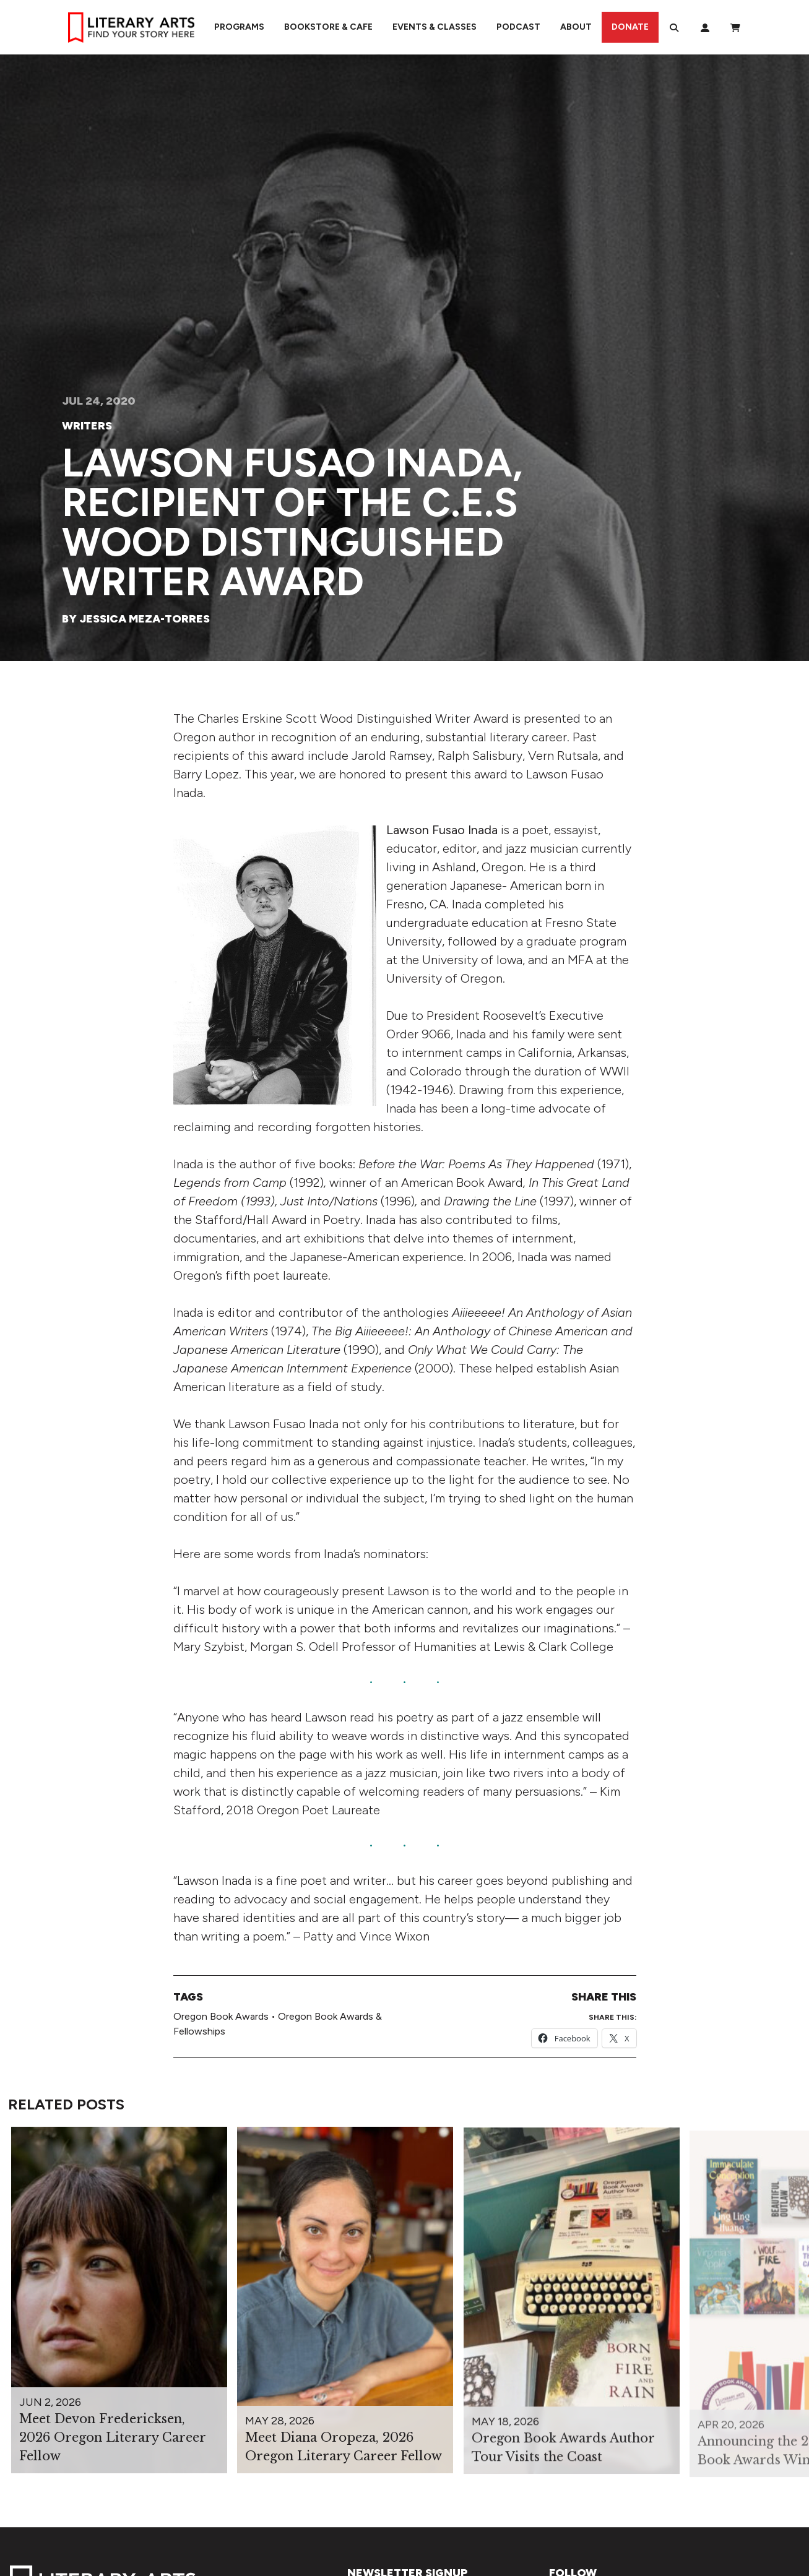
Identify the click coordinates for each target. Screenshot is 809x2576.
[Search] (674, 27)
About (576, 27)
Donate (630, 27)
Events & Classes (434, 27)
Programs (239, 27)
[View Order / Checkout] (735, 27)
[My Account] (705, 27)
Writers (87, 426)
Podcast (518, 27)
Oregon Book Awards (221, 2016)
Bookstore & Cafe (328, 27)
